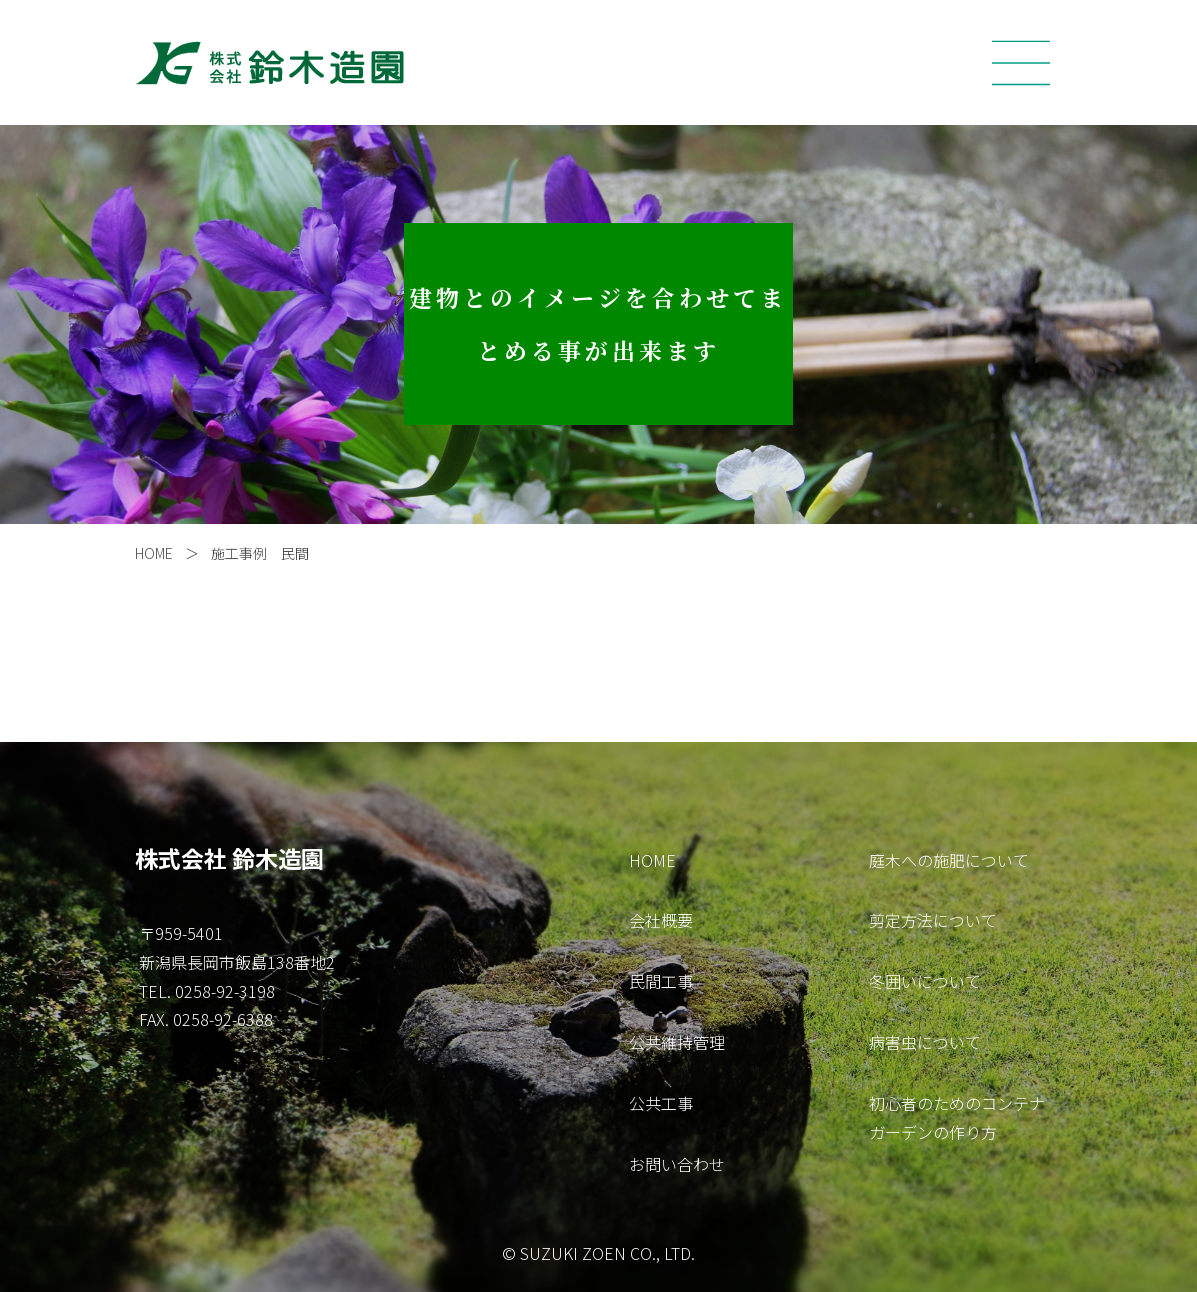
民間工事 (661, 981)
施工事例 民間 (260, 553)
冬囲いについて (925, 981)
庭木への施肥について (949, 860)
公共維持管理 (677, 1042)
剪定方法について (933, 920)
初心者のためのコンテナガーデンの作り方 (957, 1117)
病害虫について (925, 1042)
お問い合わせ (677, 1164)
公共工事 (661, 1103)
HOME (154, 553)
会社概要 (661, 920)
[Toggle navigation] (1021, 63)
